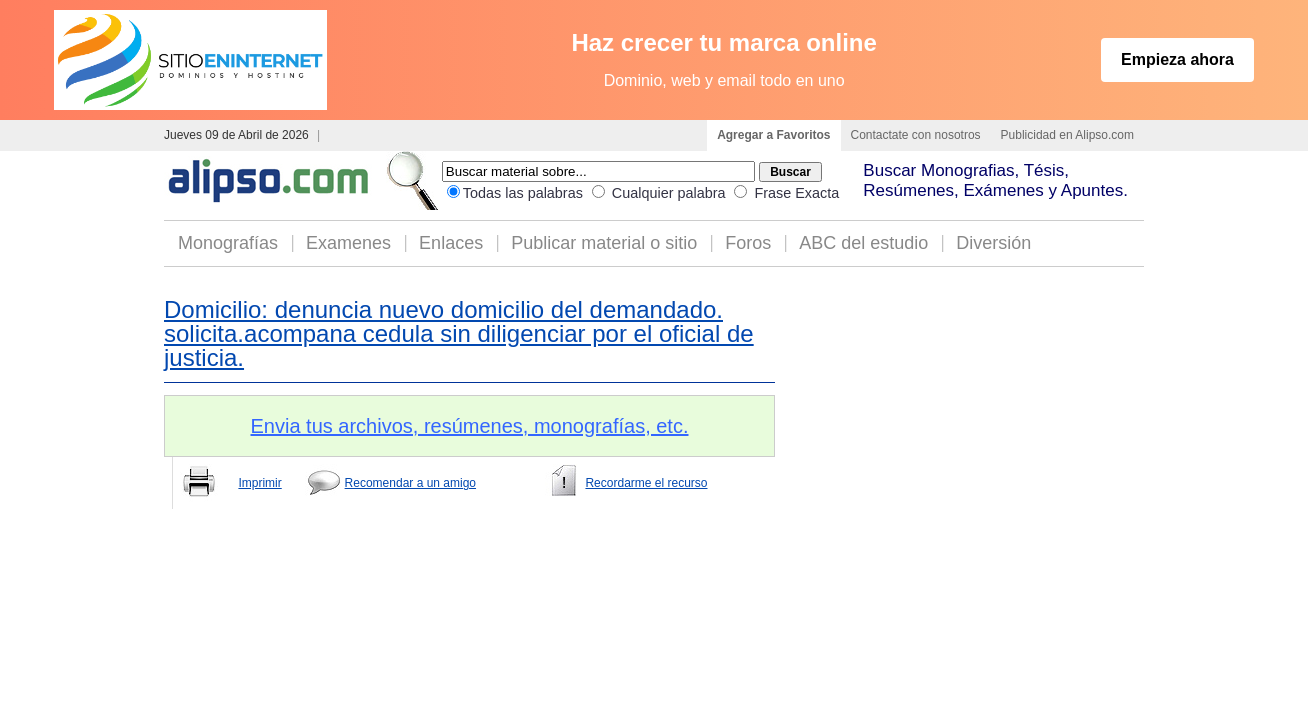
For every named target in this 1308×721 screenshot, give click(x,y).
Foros (748, 243)
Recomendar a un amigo (410, 483)
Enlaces (451, 243)
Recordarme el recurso (646, 483)
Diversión (993, 243)
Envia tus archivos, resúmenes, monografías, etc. (470, 426)
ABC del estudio (863, 243)
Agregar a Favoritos (773, 135)
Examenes (348, 243)
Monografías (228, 243)
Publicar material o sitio (604, 243)
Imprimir (259, 483)
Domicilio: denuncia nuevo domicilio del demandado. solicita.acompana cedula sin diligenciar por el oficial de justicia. (459, 333)
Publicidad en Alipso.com (1067, 135)
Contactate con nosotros (916, 135)
